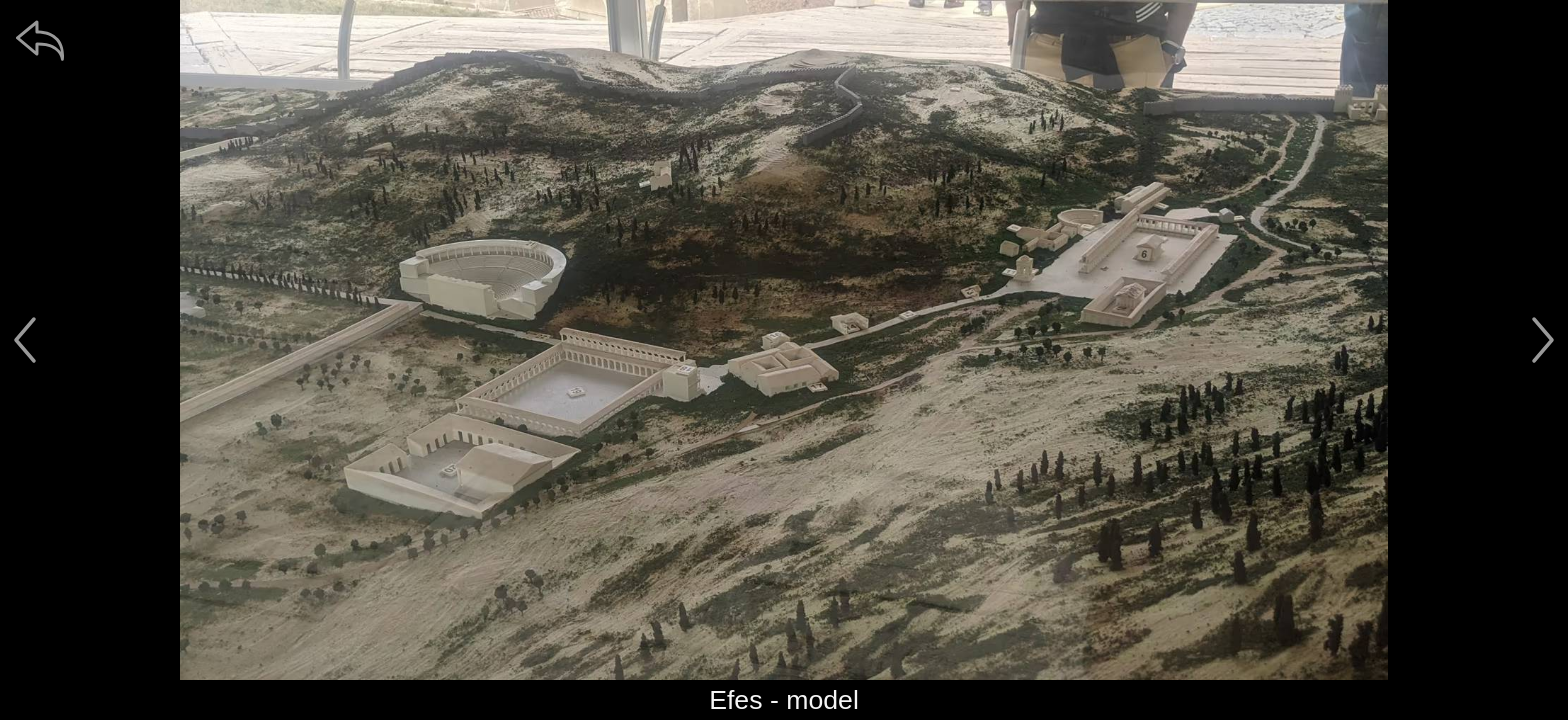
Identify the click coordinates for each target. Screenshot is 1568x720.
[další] (1543, 340)
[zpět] (40, 40)
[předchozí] (25, 340)
